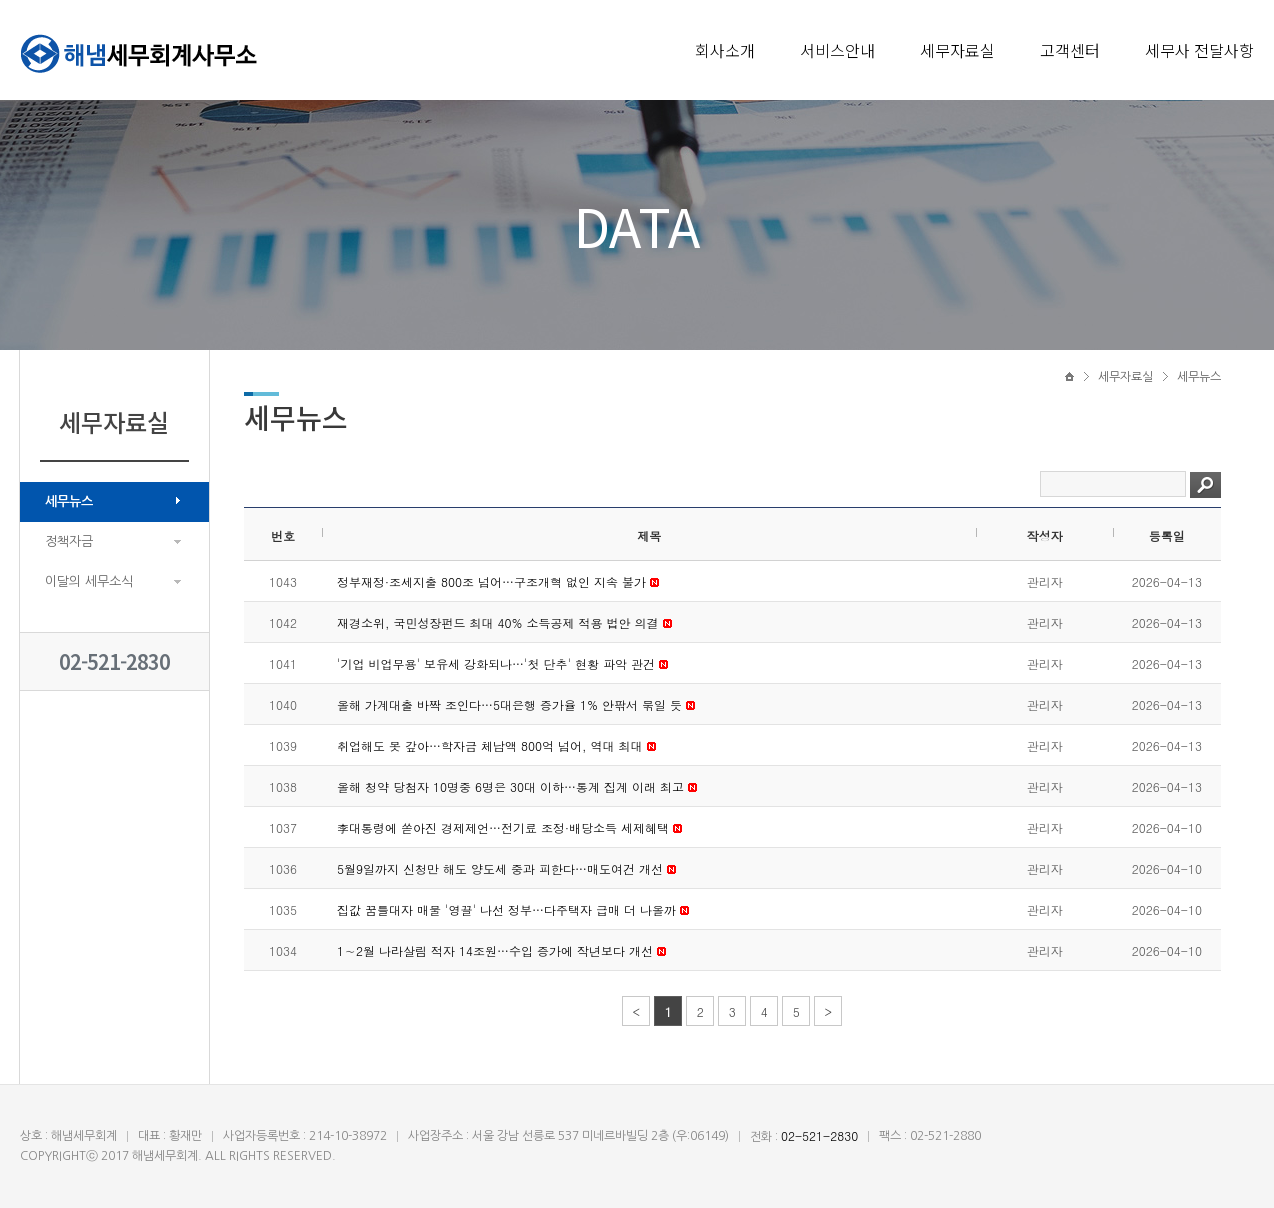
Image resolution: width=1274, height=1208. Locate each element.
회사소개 (725, 50)
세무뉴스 (69, 501)
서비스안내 (837, 50)
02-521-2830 (114, 661)
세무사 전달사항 (1199, 50)
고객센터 (1070, 50)
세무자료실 (957, 50)
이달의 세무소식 (89, 581)
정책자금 (69, 541)
